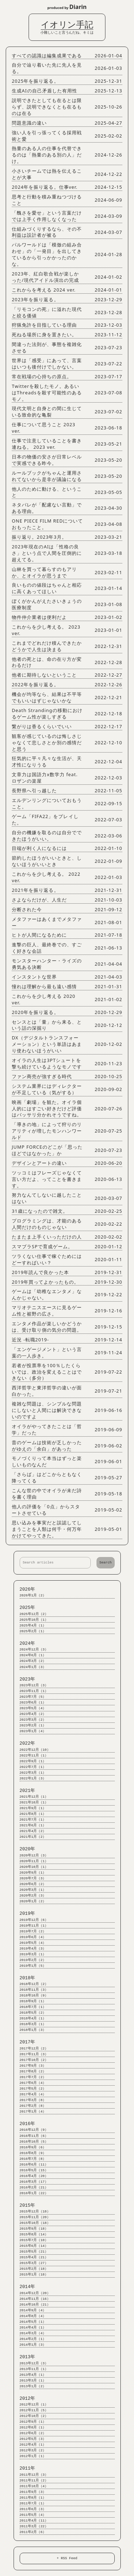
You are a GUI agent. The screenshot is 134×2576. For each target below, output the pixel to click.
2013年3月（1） (33, 2380)
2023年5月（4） (33, 1708)
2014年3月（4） (33, 2333)
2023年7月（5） (33, 1697)
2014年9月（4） (33, 2310)
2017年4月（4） (33, 2094)
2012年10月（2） (34, 2416)
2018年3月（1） (33, 2024)
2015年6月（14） (34, 2246)
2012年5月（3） (33, 2439)
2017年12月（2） (34, 2048)
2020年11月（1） (34, 1861)
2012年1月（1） (33, 2456)
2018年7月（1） (33, 2007)
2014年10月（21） (35, 2304)
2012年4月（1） (33, 2444)
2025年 (27, 1608)
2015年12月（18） (35, 2211)
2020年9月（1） (33, 1872)
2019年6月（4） (33, 1937)
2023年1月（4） (33, 1731)
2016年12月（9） (34, 2130)
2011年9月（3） (33, 2492)
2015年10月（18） (35, 2223)
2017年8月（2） (33, 2071)
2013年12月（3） (34, 2363)
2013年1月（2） (33, 2386)
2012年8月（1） (33, 2427)
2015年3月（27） (34, 2263)
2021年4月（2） (33, 1831)
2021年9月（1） (33, 1808)
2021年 (27, 1791)
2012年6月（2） (33, 2433)
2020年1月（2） (33, 1901)
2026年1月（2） (33, 1595)
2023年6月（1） (33, 1702)
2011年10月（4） (34, 2486)
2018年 (27, 1978)
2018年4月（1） (33, 2018)
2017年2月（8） (33, 2106)
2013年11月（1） (34, 2369)
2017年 (27, 2042)
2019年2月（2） (33, 1960)
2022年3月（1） (33, 1772)
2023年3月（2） (33, 1719)
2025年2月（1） (33, 1631)
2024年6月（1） (33, 1655)
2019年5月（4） (33, 1943)
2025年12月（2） (34, 1614)
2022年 (27, 1743)
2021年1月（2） (33, 1837)
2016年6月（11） (34, 2164)
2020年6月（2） (33, 1884)
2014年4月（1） (33, 2327)
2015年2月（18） (34, 2269)
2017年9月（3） (33, 2065)
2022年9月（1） (33, 1761)
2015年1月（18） (34, 2274)
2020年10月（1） (34, 1867)
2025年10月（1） (34, 1620)
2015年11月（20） (35, 2217)
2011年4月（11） (34, 2520)
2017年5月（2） (33, 2088)
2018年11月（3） (34, 1990)
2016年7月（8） (33, 2159)
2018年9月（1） (33, 2001)
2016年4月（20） (34, 2176)
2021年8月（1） (33, 1814)
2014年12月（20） (35, 2293)
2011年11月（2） (34, 2480)
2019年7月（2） (33, 1931)
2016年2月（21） (34, 2187)
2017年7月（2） (33, 2077)
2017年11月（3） (34, 2054)
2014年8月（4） (33, 2316)
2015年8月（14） (34, 2234)
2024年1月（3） (33, 1667)
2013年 (27, 2357)
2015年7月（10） (34, 2240)
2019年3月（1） (33, 1954)
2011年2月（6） (33, 2532)
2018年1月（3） (33, 2030)
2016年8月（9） (33, 2153)
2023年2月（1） (33, 1725)
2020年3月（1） (33, 1890)
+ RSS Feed (67, 2558)
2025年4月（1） (33, 1625)
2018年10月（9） (34, 1995)
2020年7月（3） (33, 1878)
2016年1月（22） (34, 2193)
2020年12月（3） (34, 1855)
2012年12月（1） (34, 2404)
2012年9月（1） (33, 2421)
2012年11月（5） (34, 2410)
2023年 (27, 1679)
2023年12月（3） (34, 1685)
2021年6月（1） (33, 1825)
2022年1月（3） (33, 1778)
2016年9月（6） (33, 2147)
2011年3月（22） (34, 2526)
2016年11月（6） (34, 2136)
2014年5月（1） (33, 2322)
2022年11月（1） (34, 1755)
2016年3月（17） (34, 2181)
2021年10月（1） (34, 1802)
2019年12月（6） (34, 1920)
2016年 (27, 2124)
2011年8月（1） (33, 2497)
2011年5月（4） (33, 2515)
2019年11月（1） (34, 1925)
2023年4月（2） (33, 1714)
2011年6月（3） (33, 2509)
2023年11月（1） (34, 1691)
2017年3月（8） (33, 2100)
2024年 (27, 1643)
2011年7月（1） (33, 2503)
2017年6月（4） (33, 2083)
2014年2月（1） (33, 2339)
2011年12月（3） (34, 2474)
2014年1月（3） (33, 2344)
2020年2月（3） (33, 1895)
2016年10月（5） (34, 2141)
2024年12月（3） (34, 1649)
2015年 (27, 2205)
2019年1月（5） (33, 1966)
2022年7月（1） (33, 1767)
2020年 (27, 1849)
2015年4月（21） (34, 2257)
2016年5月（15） (34, 2170)
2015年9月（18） (34, 2228)
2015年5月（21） (34, 2251)
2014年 (27, 2287)
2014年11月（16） (35, 2299)
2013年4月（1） (33, 2375)
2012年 (27, 2398)
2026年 (27, 1589)
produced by (67, 7)
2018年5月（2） (33, 2012)
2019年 (27, 1914)
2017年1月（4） (33, 2111)
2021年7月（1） (33, 1819)
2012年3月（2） (33, 2450)
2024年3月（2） (33, 1661)
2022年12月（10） (35, 1750)
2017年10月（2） (34, 2060)
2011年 (27, 2468)
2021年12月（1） (34, 1796)
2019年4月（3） (33, 1948)
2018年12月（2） (34, 1984)
